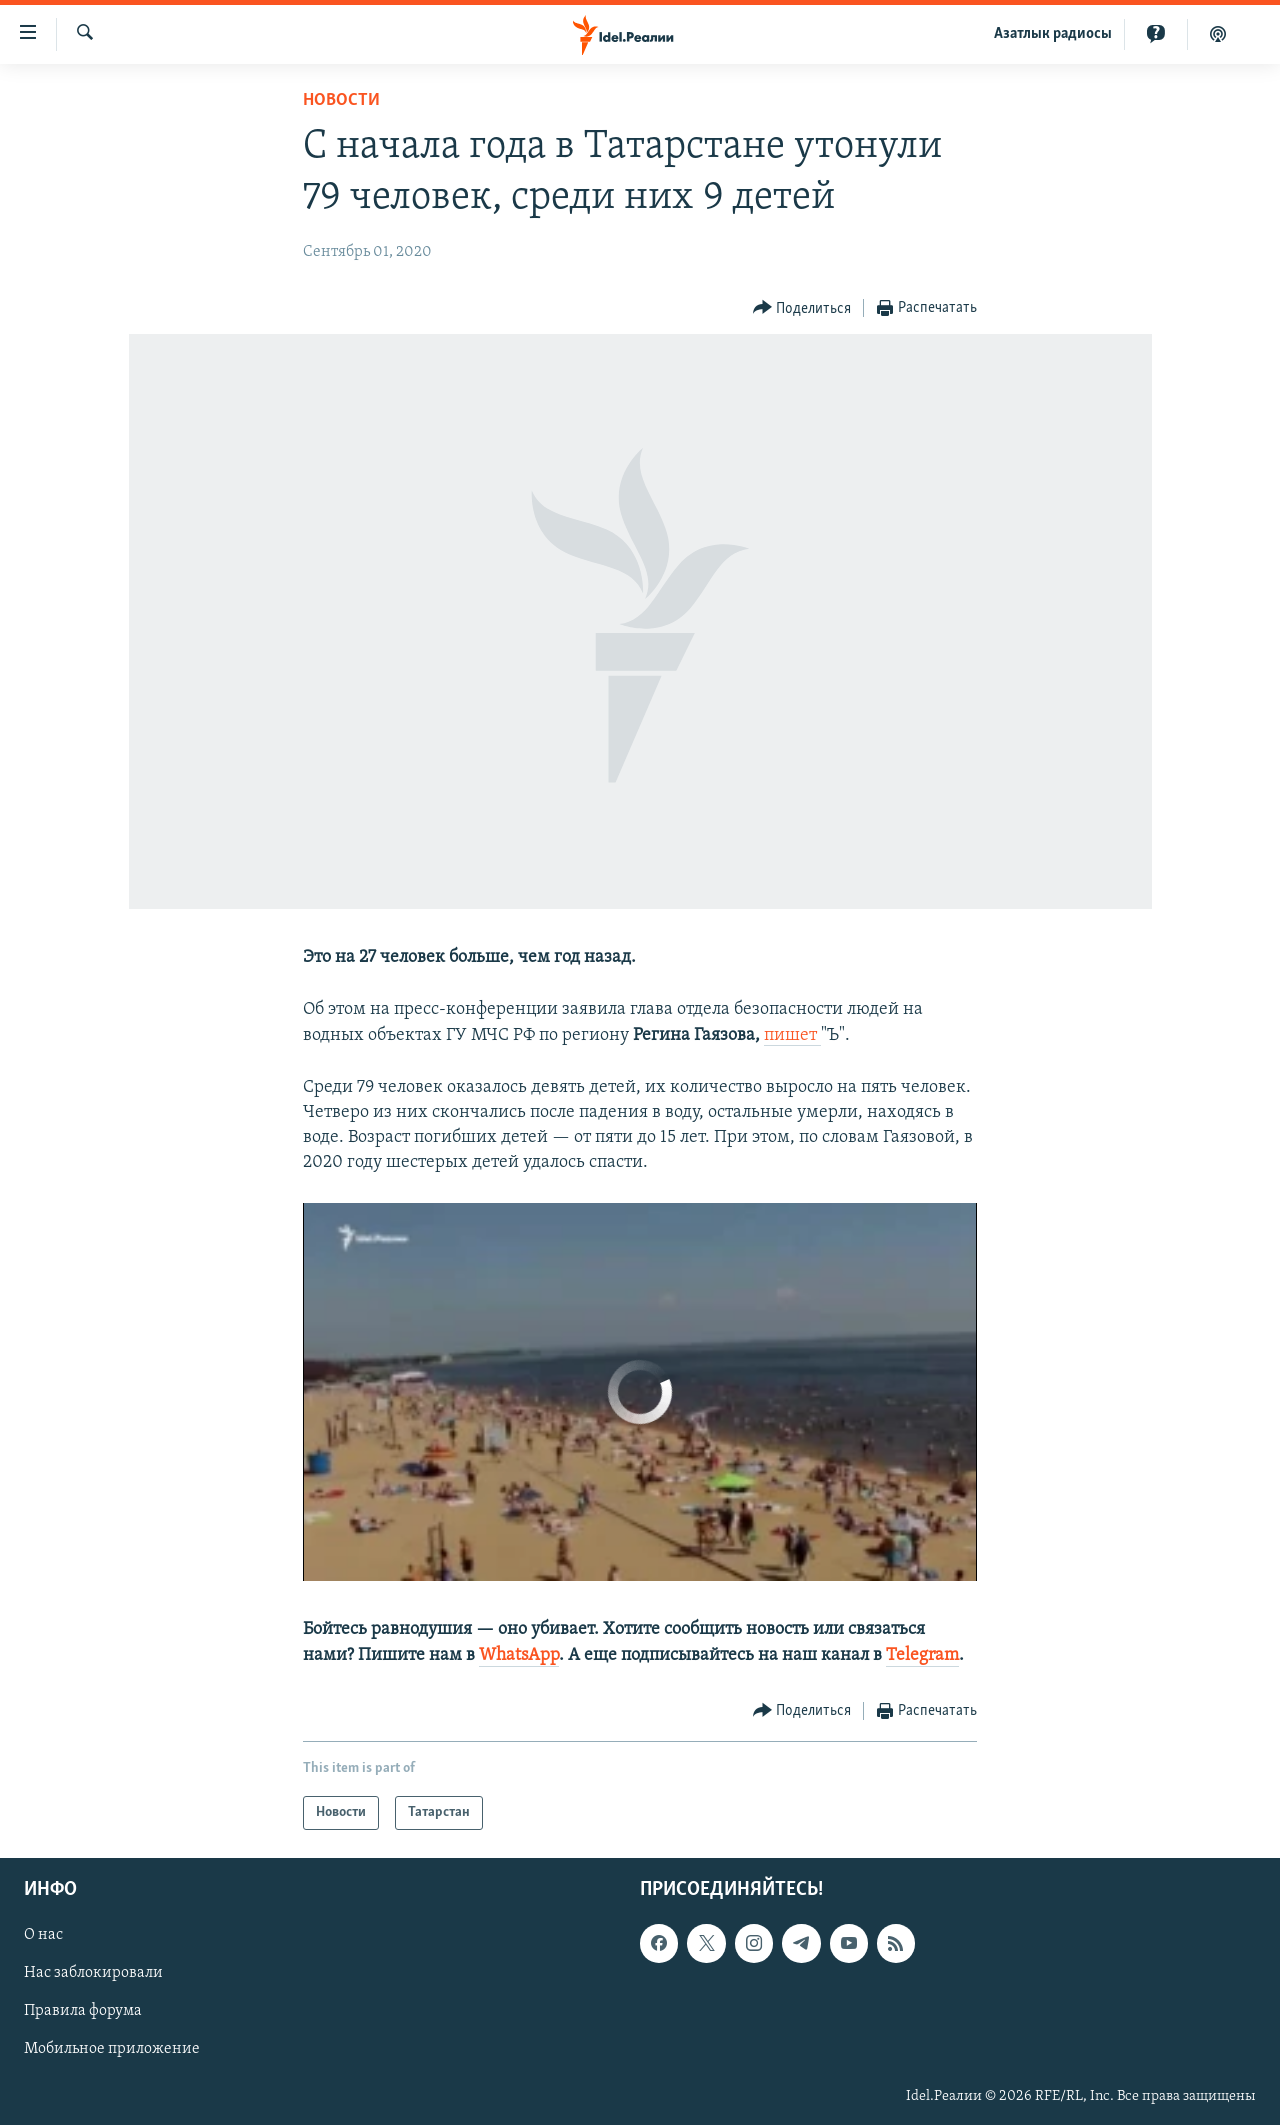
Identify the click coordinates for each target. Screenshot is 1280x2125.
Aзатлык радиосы (1053, 34)
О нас (43, 1935)
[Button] (802, 308)
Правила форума (83, 2011)
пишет (792, 1035)
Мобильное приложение (112, 2049)
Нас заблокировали (93, 1973)
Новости (341, 100)
